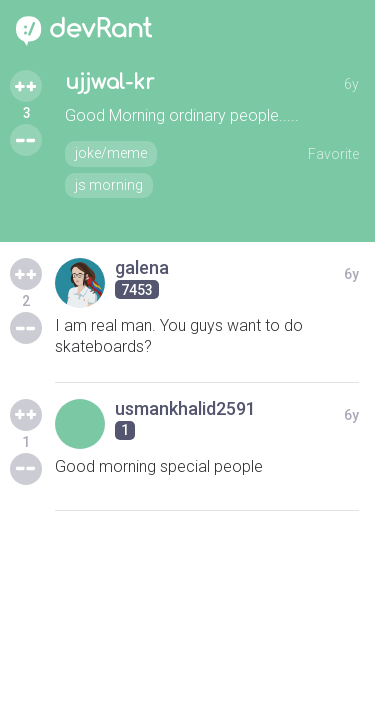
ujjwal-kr (109, 82)
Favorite (333, 154)
